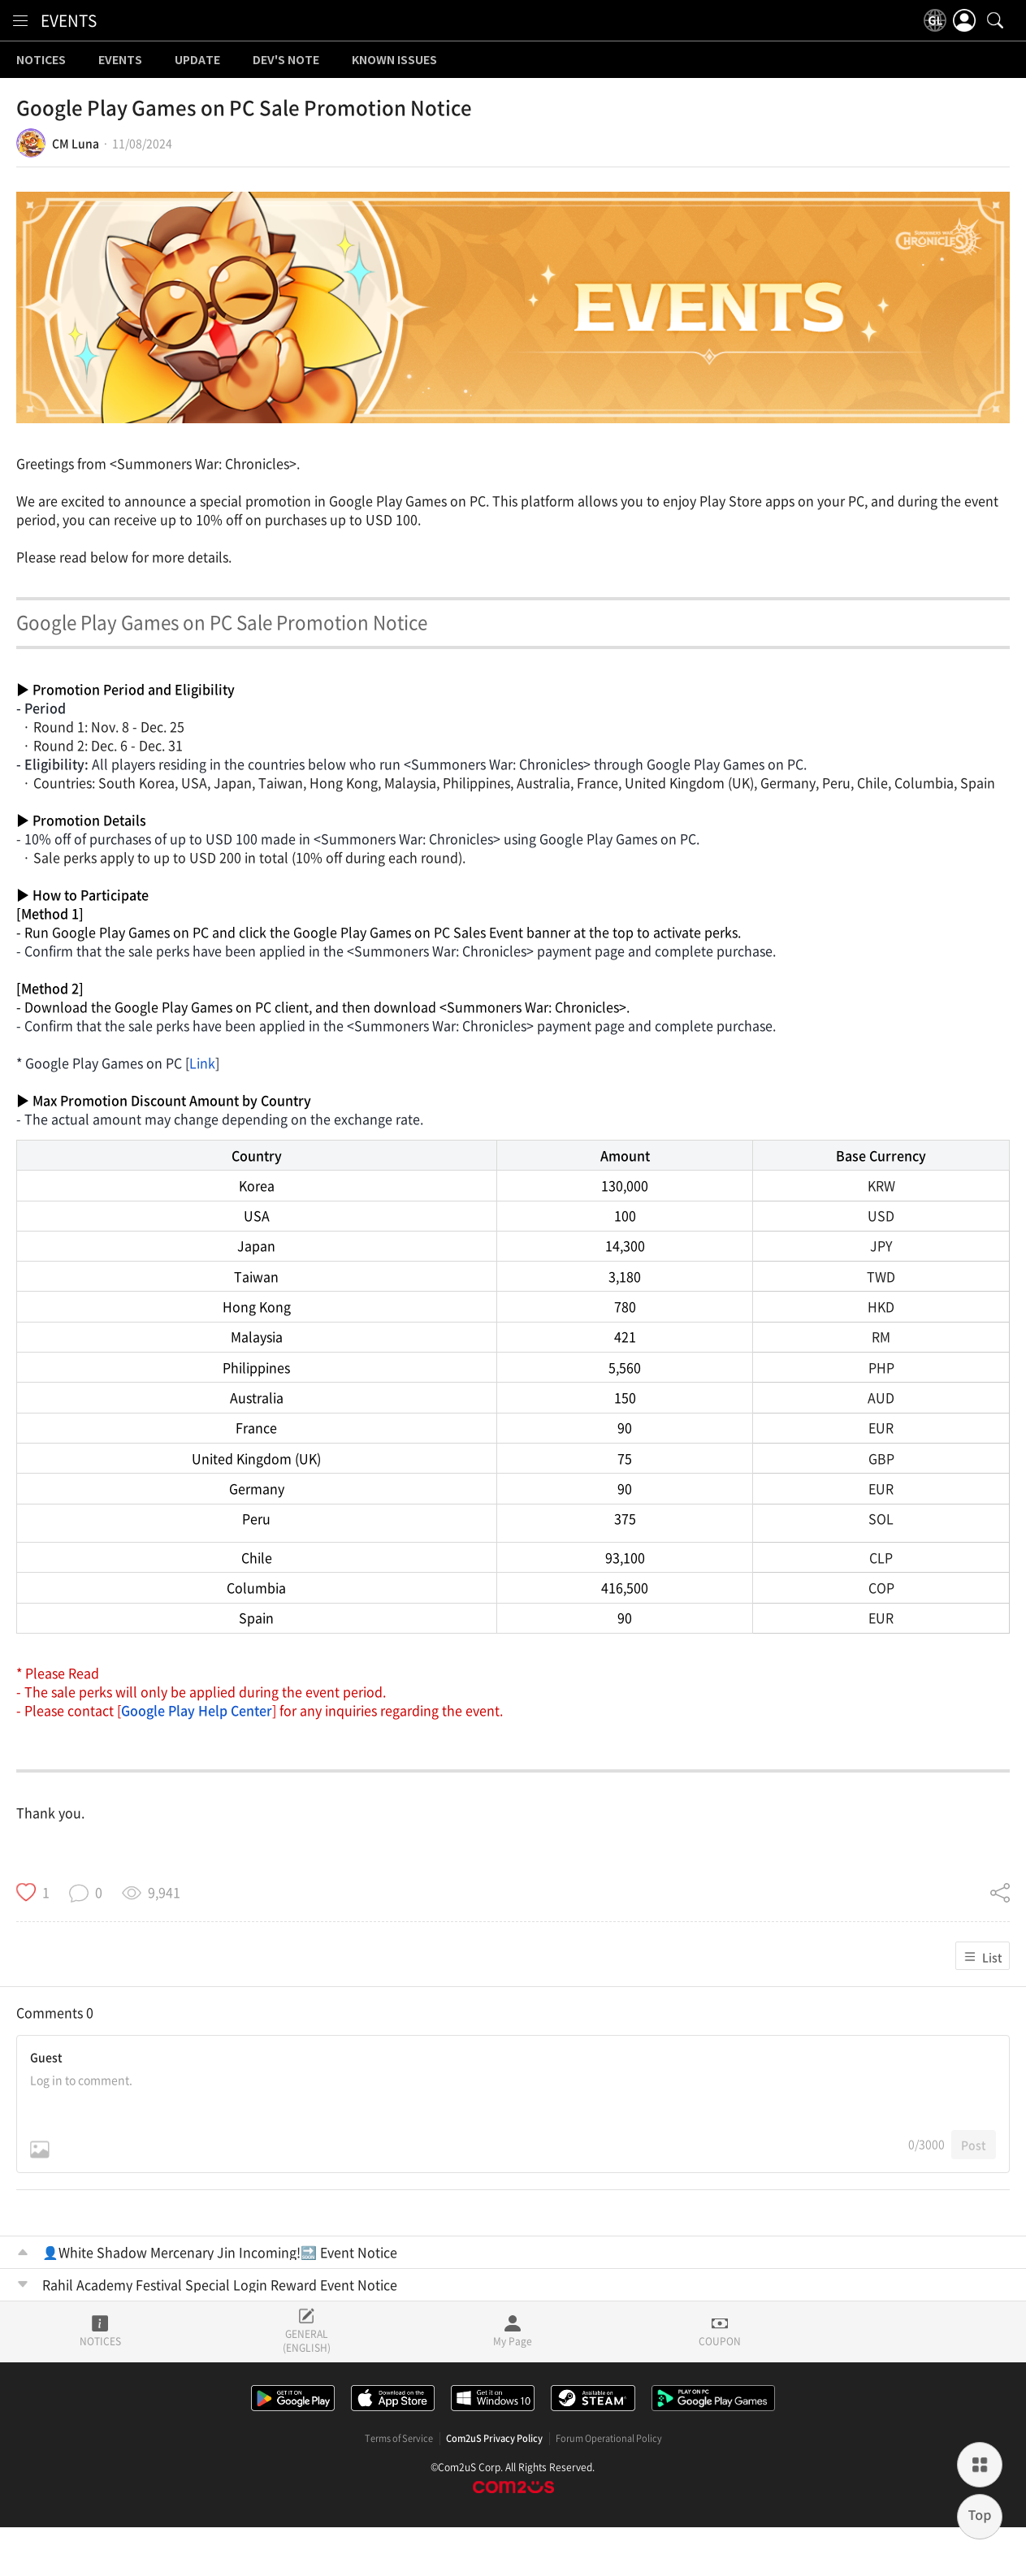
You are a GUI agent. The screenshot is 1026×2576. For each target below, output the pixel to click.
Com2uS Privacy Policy (494, 2438)
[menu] (20, 20)
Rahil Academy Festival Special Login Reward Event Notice (219, 2284)
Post (973, 2145)
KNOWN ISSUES (394, 60)
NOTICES (41, 60)
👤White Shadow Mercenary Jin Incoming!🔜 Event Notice (219, 2252)
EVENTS (69, 20)
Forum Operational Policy (609, 2438)
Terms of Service (399, 2438)
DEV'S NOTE (286, 60)
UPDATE (197, 60)
